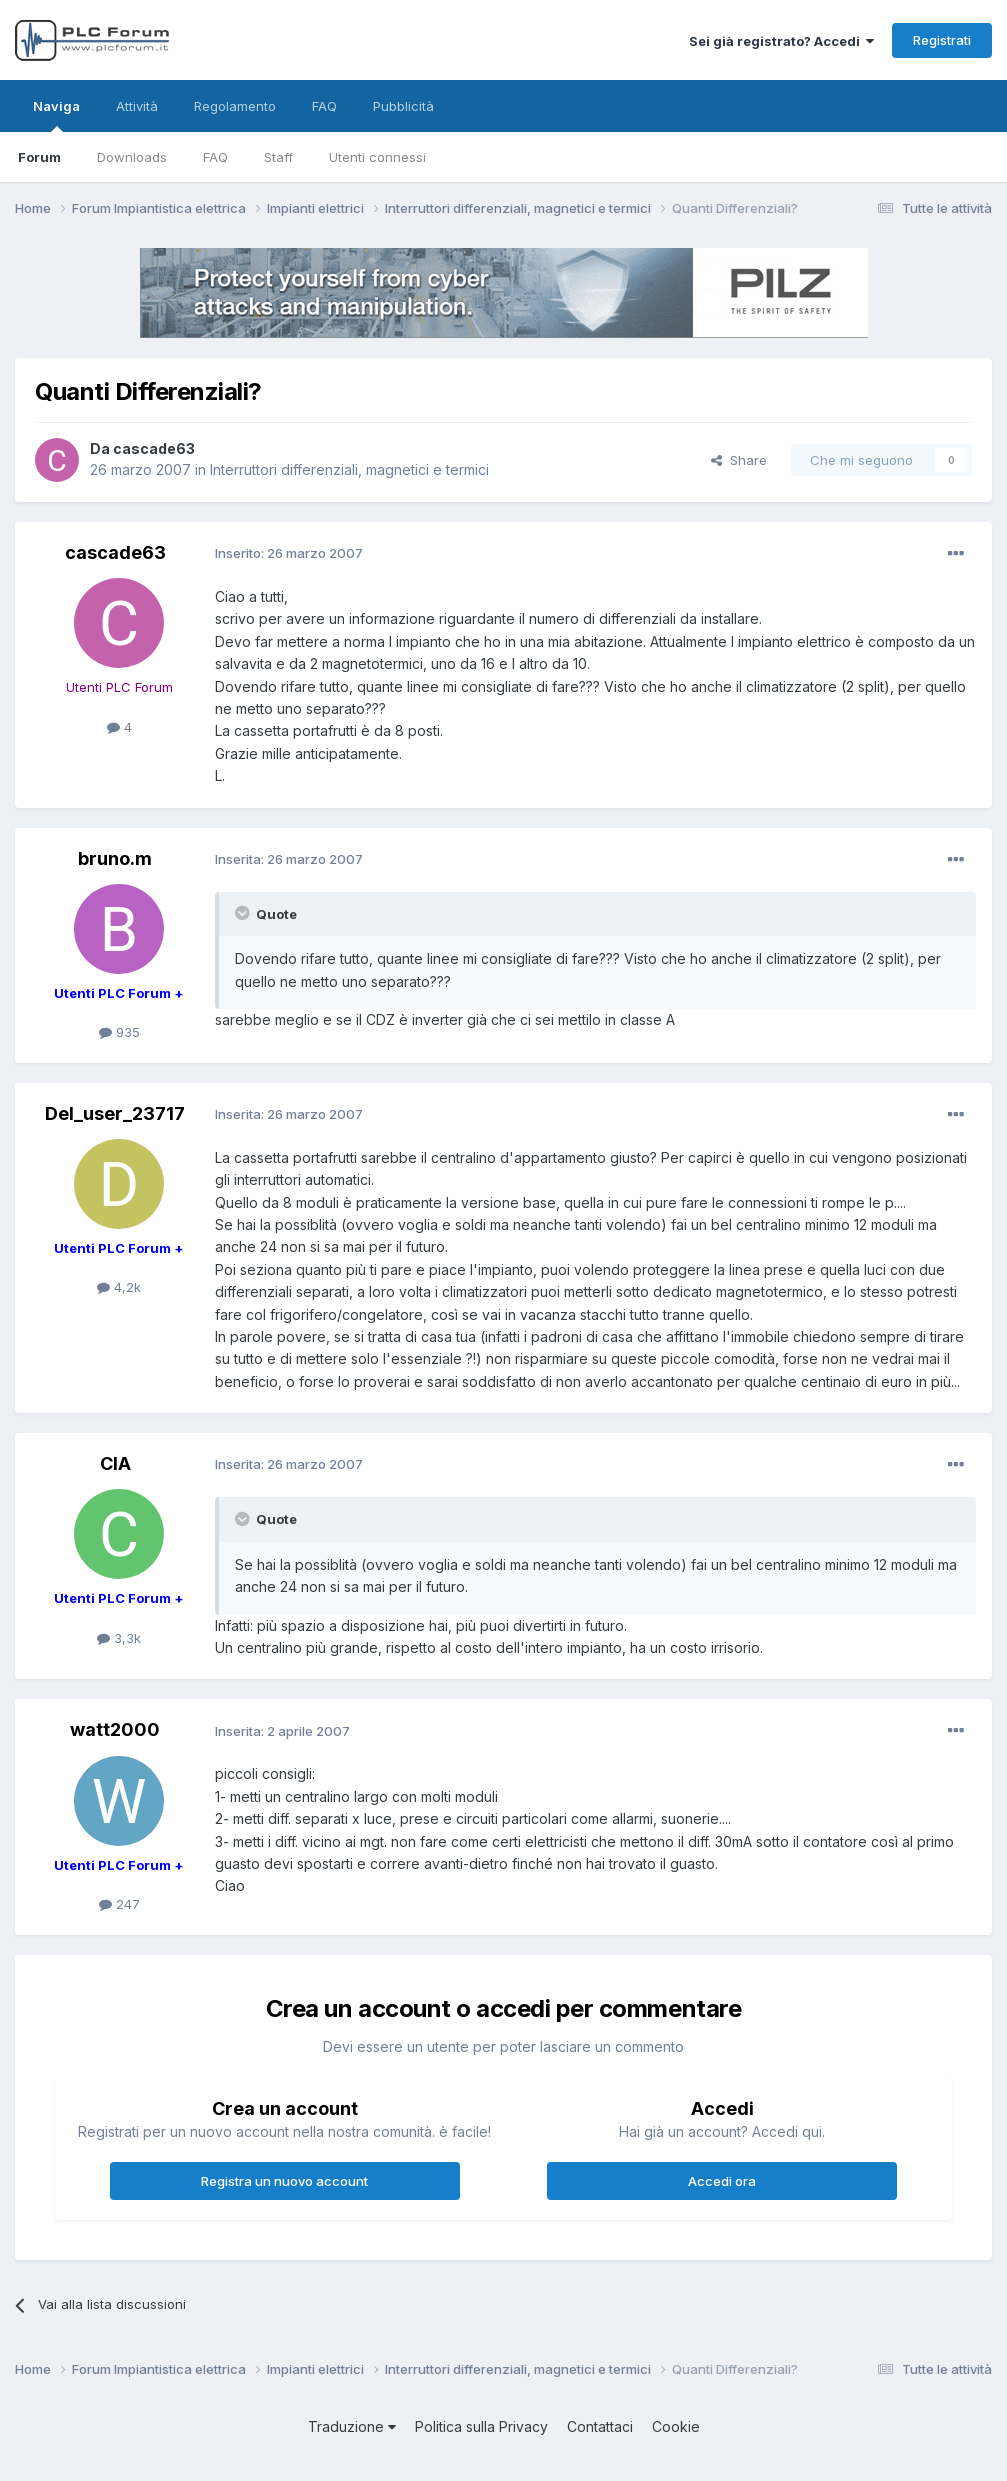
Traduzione (352, 2426)
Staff (278, 157)
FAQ (215, 157)
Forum (39, 157)
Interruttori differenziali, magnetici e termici (349, 469)
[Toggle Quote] (244, 913)
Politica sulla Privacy (481, 2426)
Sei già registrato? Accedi (781, 41)
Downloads (132, 157)
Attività (137, 106)
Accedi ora (722, 2181)
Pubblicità (403, 106)
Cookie (676, 2426)
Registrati (942, 40)
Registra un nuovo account (284, 2181)
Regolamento (235, 106)
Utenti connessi (377, 157)
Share (739, 460)
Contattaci (600, 2426)
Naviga (56, 115)
